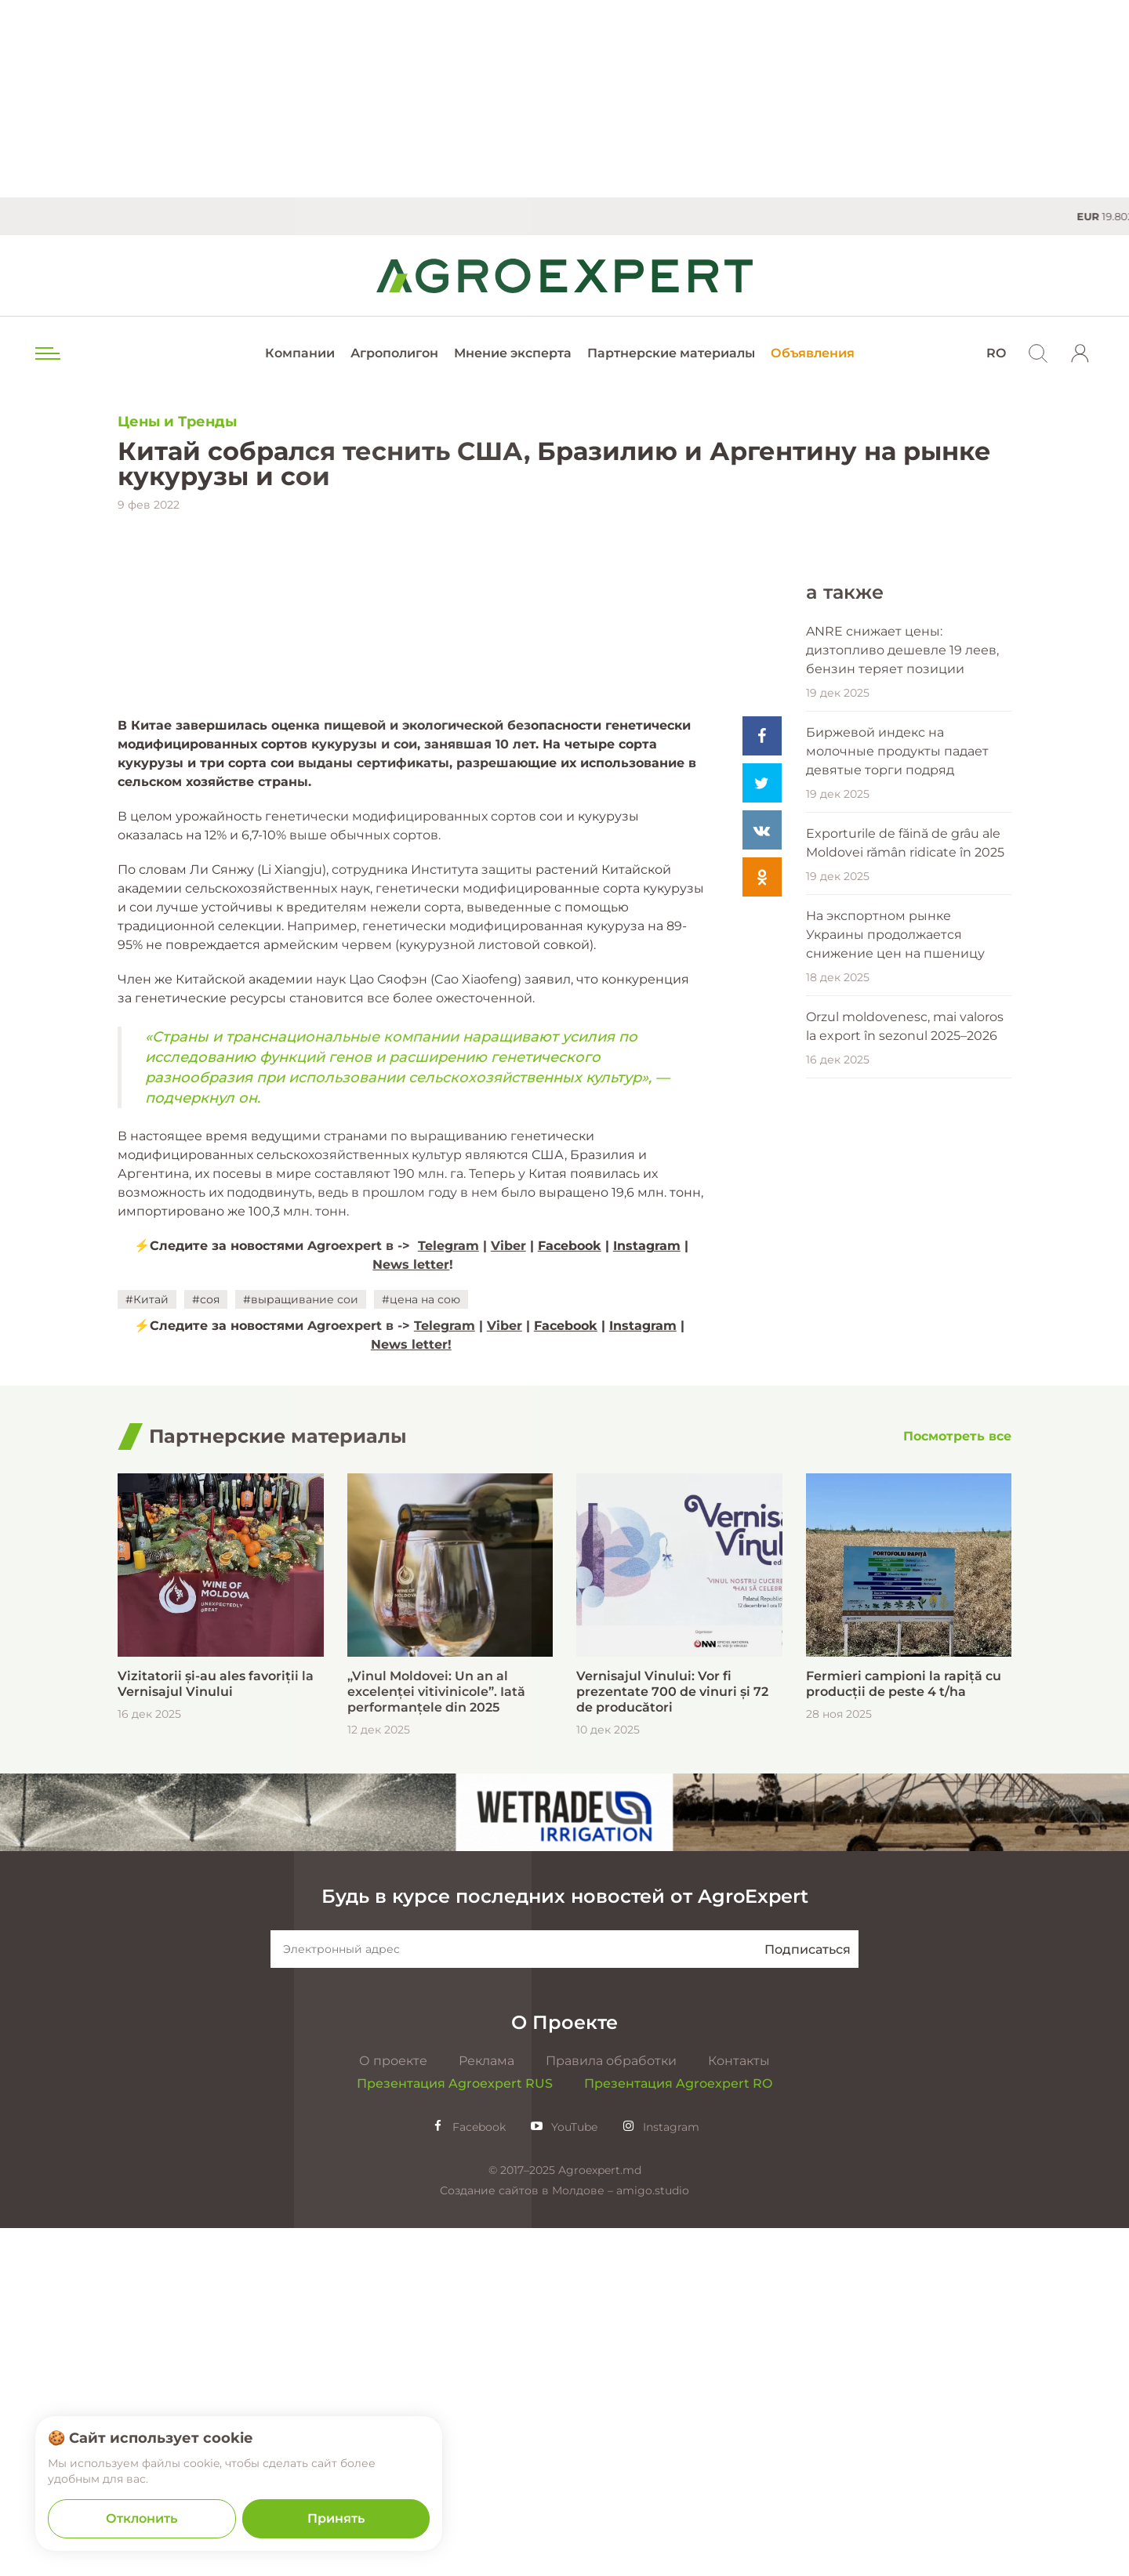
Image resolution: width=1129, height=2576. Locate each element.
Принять (336, 2518)
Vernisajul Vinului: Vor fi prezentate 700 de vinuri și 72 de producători (672, 2039)
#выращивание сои (300, 1647)
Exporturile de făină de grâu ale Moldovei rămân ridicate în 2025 (905, 1186)
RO (996, 353)
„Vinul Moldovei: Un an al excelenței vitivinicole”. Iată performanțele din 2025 (436, 2039)
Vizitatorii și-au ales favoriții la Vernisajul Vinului (216, 2031)
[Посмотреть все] (957, 1785)
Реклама (486, 2408)
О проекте (393, 2408)
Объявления (813, 353)
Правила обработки (611, 2408)
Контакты (739, 2408)
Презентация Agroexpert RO (678, 2431)
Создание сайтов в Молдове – (528, 2538)
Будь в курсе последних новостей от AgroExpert (564, 2244)
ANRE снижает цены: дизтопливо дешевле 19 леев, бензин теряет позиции (902, 993)
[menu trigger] (46, 353)
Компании (300, 353)
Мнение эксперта (513, 353)
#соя (206, 1647)
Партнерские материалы (671, 353)
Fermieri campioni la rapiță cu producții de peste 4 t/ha (903, 2031)
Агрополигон (394, 353)
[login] (1080, 353)
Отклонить (141, 2518)
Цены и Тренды (177, 421)
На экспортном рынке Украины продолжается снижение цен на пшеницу (895, 1278)
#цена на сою (421, 1647)
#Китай (147, 1647)
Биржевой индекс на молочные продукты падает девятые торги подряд (897, 1094)
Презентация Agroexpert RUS (455, 2431)
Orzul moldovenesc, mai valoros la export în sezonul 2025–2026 (905, 1369)
